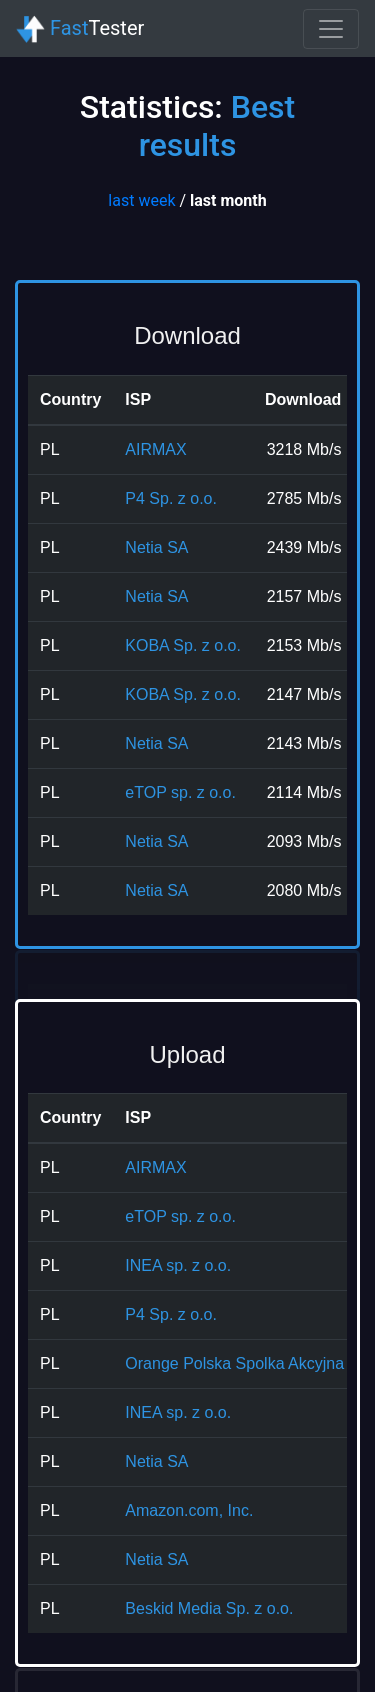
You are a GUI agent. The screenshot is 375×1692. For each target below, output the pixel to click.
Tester (80, 29)
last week (141, 200)
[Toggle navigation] (331, 29)
